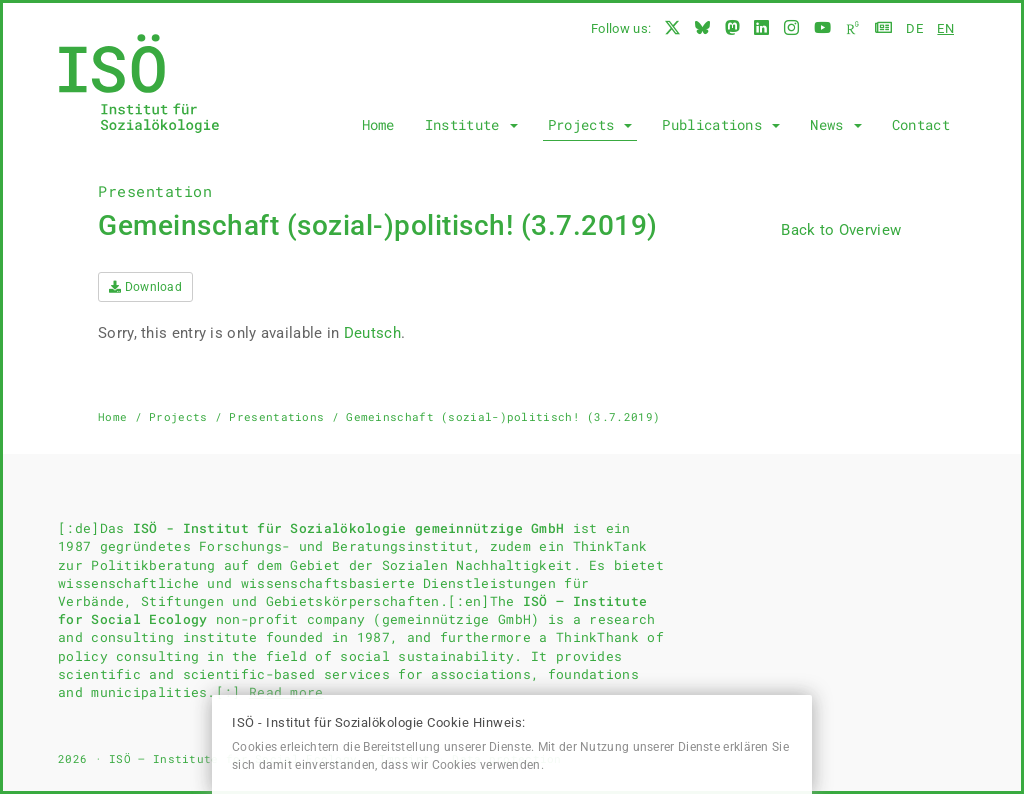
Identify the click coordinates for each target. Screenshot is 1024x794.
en (945, 28)
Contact (921, 124)
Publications (721, 124)
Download (145, 287)
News (836, 124)
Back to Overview (841, 230)
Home (378, 124)
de (914, 28)
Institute (471, 124)
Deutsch (372, 333)
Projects (590, 124)
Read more (286, 692)
